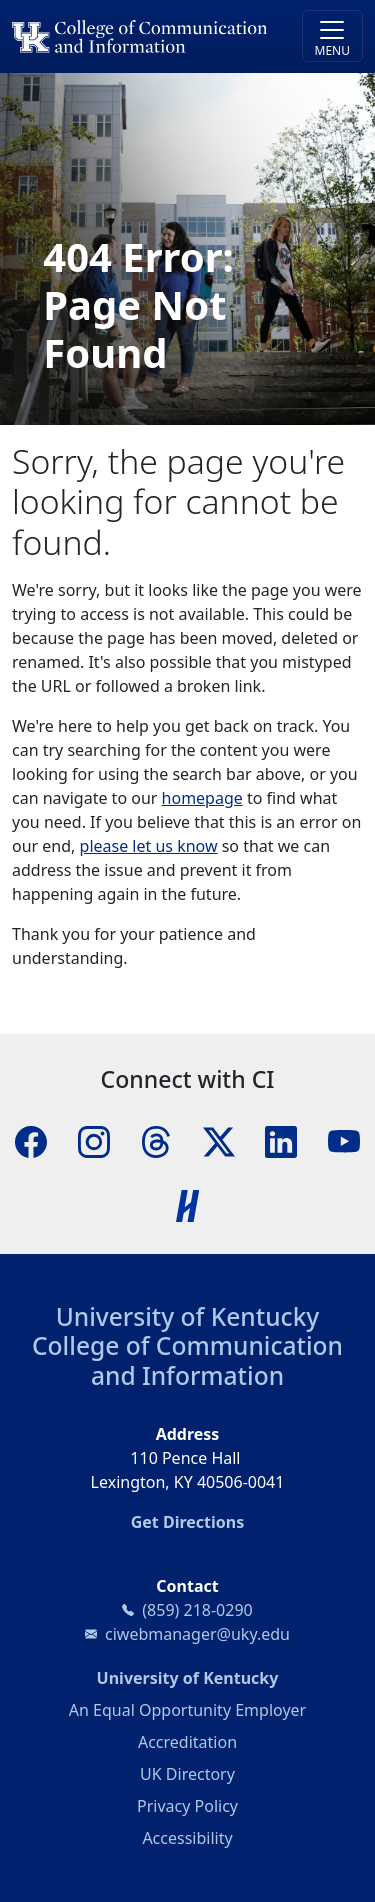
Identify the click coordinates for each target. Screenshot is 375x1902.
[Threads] (156, 1140)
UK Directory (187, 1774)
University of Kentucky (188, 1316)
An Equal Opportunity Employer (187, 1710)
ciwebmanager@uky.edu (197, 1634)
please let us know (149, 846)
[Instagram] (94, 1140)
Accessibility (187, 1838)
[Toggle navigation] (332, 36)
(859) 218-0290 (197, 1610)
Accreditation (187, 1742)
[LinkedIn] (281, 1140)
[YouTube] (344, 1140)
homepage (202, 798)
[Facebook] (31, 1140)
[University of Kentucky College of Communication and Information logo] (143, 36)
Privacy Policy (187, 1806)
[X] (219, 1140)
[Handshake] (188, 1204)
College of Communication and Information (187, 1360)
